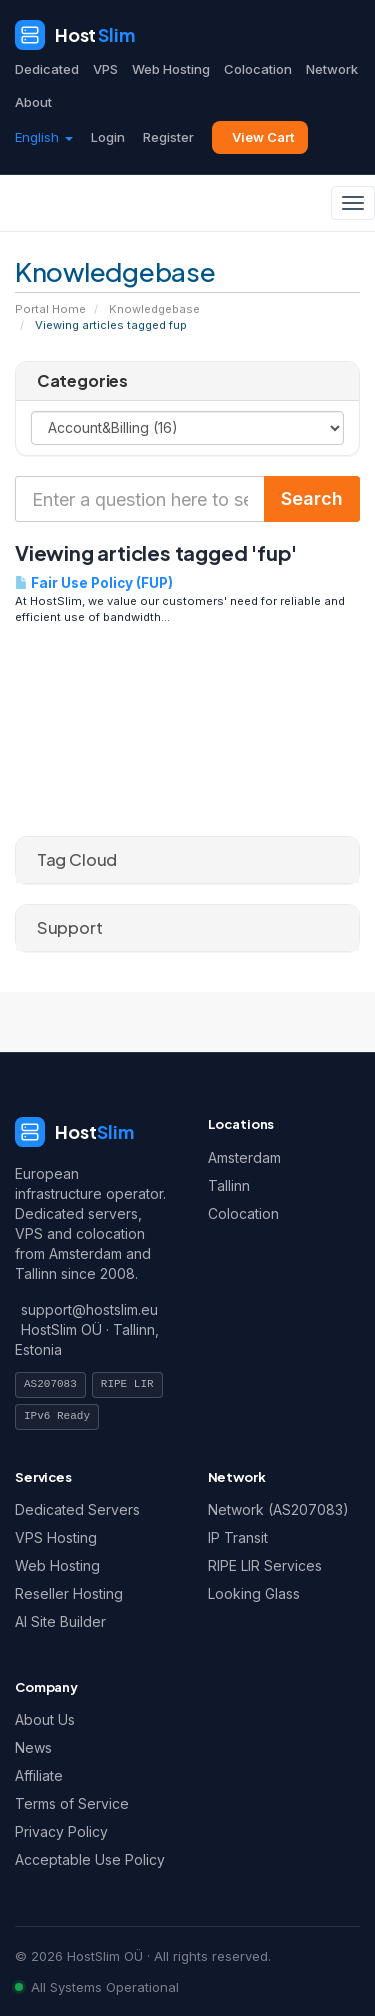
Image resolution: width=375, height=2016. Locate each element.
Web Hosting (171, 69)
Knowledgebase (154, 309)
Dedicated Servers (77, 1509)
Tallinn (229, 1185)
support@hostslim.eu (89, 1309)
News (33, 1747)
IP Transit (238, 1537)
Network (332, 69)
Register (168, 137)
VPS (105, 69)
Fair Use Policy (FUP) (94, 583)
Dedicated (47, 69)
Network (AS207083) (278, 1509)
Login (108, 137)
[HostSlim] (75, 35)
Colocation (258, 69)
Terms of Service (72, 1803)
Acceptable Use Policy (90, 1859)
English (44, 137)
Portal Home (50, 309)
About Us (45, 1719)
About (33, 102)
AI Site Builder (60, 1621)
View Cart (263, 137)
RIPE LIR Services (265, 1565)
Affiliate (39, 1775)
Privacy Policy (61, 1831)
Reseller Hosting (69, 1593)
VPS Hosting (56, 1537)
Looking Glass (254, 1593)
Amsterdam (244, 1157)
